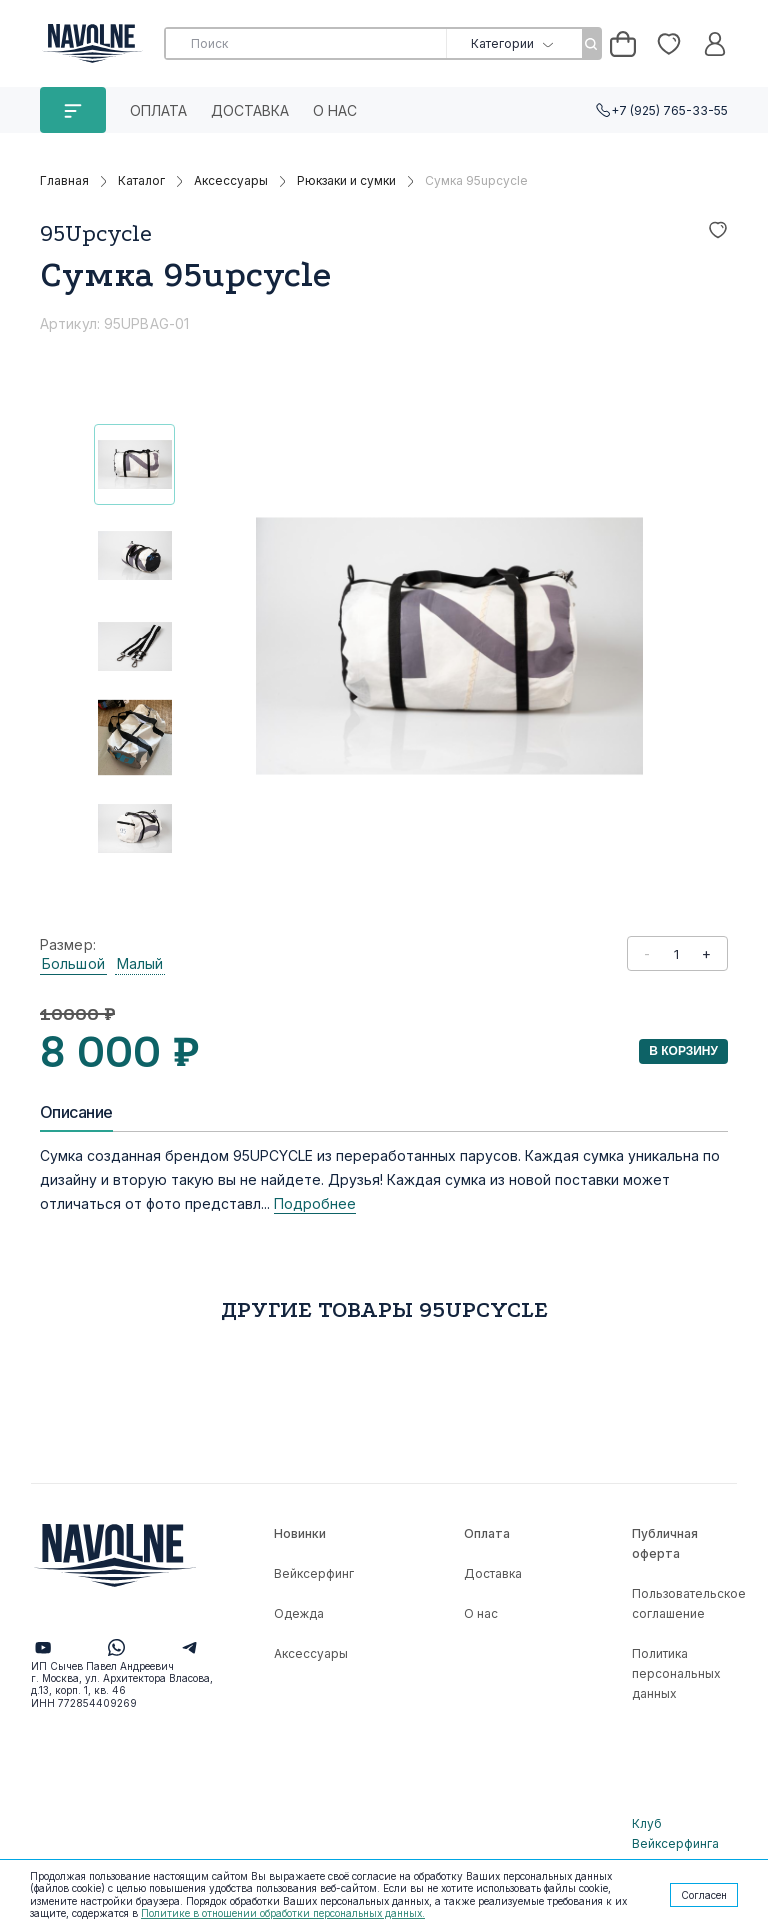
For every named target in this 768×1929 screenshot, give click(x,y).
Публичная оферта (665, 1543)
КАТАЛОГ (73, 110)
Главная (64, 180)
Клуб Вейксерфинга (675, 1833)
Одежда (299, 1613)
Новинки (300, 1533)
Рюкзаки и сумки (346, 180)
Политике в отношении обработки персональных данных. (283, 1913)
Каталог (141, 180)
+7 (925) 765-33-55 (669, 110)
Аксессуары (231, 180)
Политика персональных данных (676, 1673)
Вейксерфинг (314, 1573)
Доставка (250, 110)
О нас (335, 110)
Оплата (158, 110)
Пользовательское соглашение (689, 1603)
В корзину (683, 1051)
